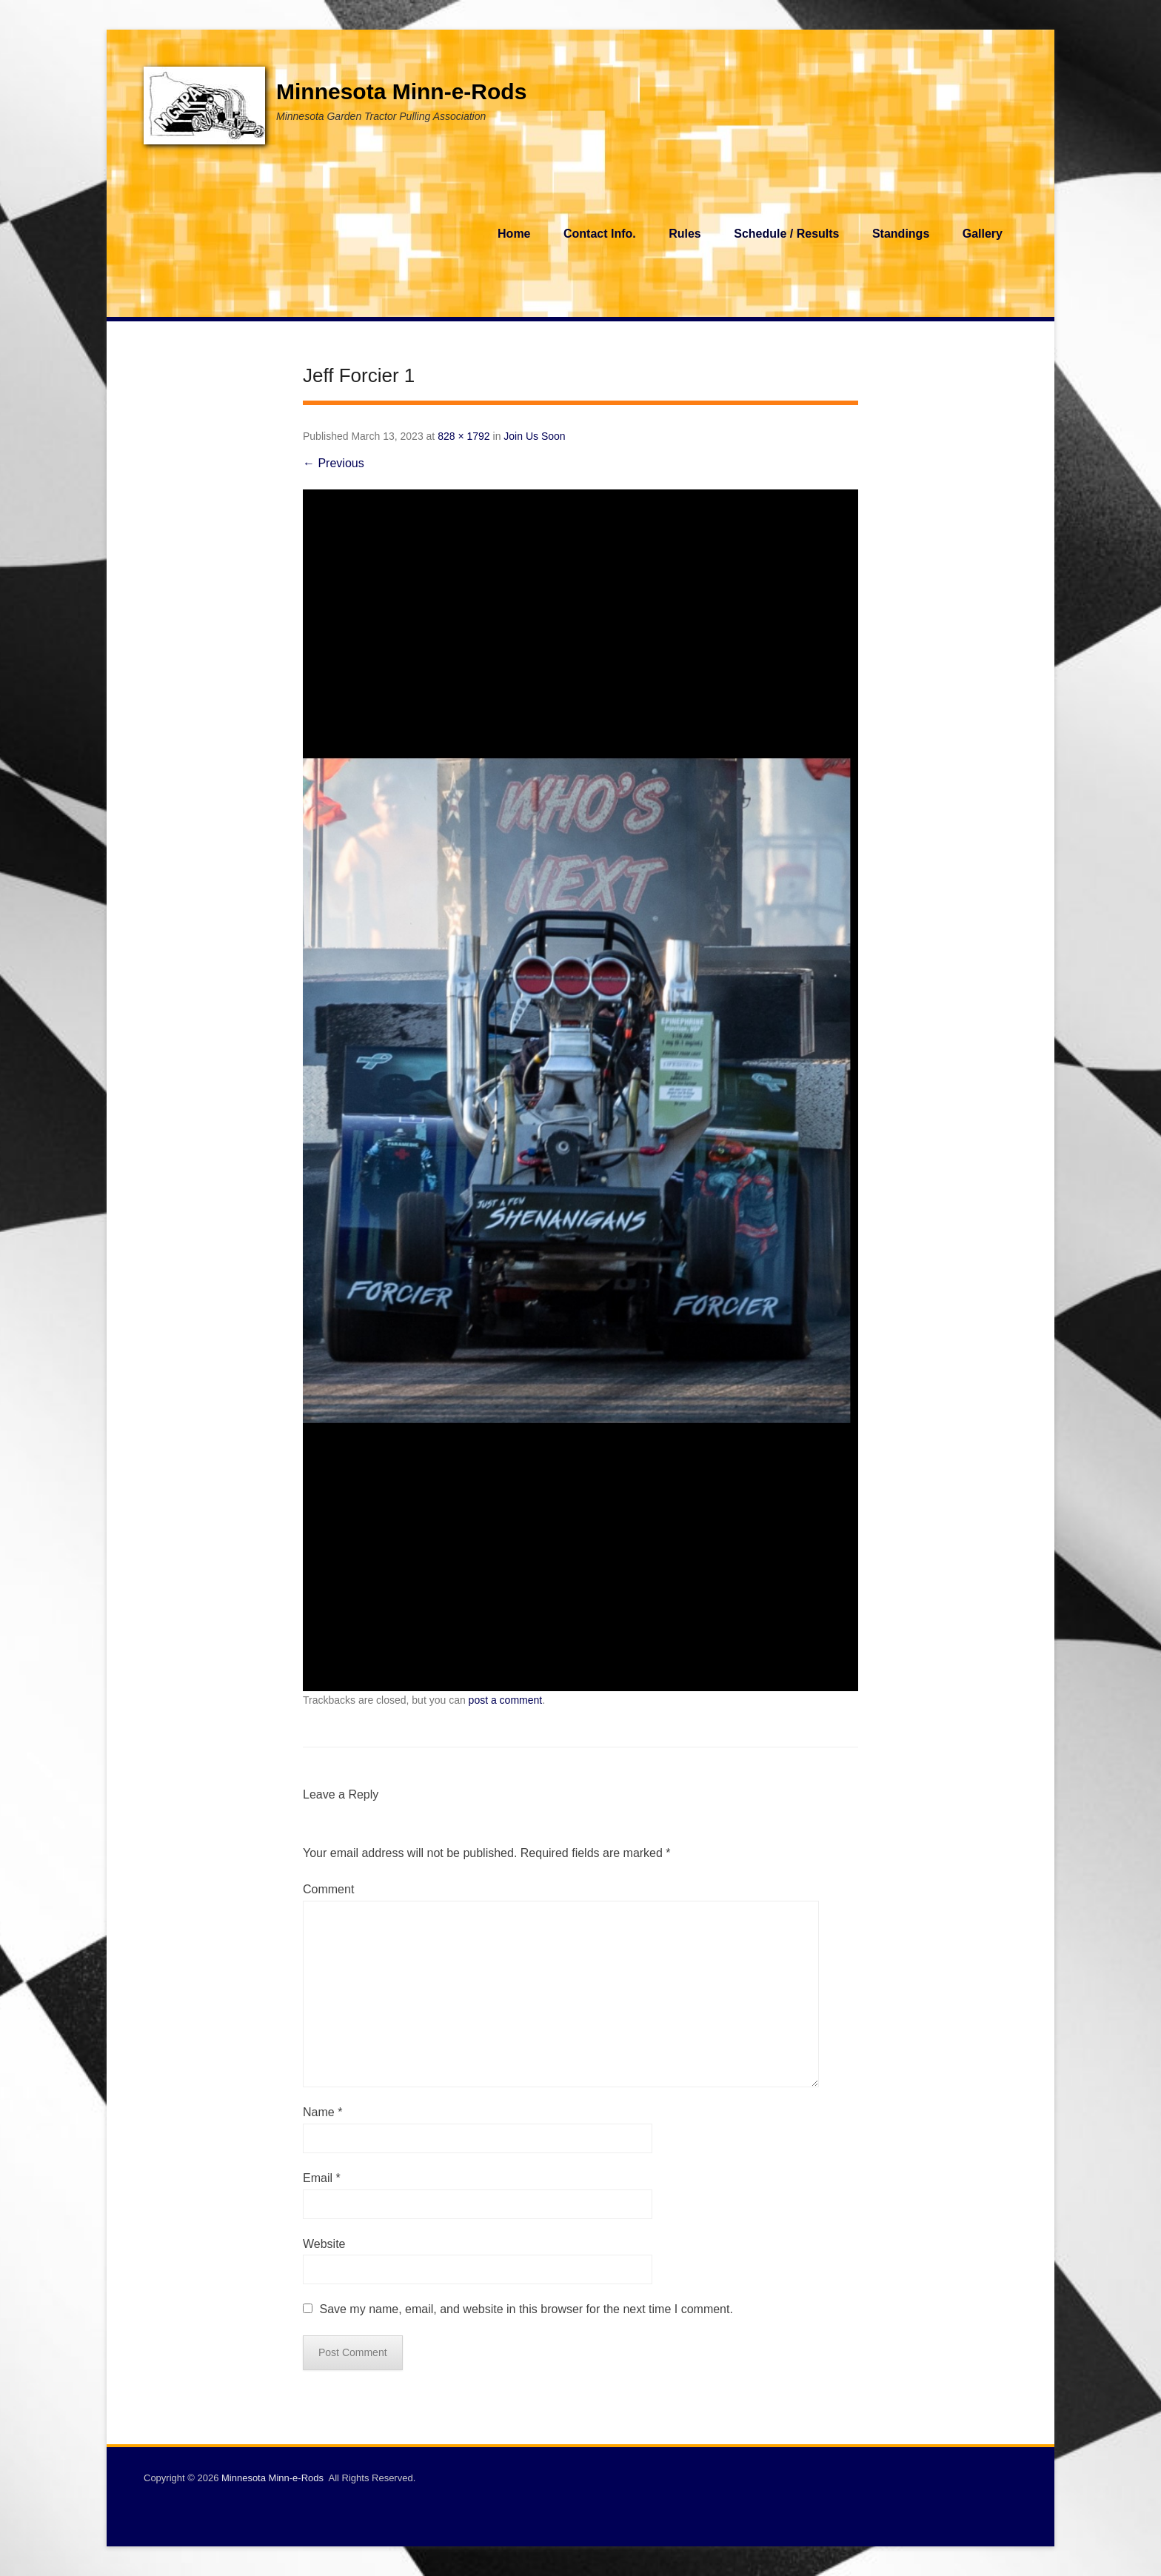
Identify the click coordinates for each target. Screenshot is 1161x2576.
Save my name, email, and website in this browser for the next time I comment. (525, 2309)
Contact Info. (599, 233)
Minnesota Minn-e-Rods (401, 91)
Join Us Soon (534, 436)
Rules (685, 233)
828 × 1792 (463, 436)
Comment (328, 1889)
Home (514, 233)
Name (322, 2112)
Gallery (983, 233)
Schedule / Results (786, 233)
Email (322, 2178)
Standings (900, 233)
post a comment (506, 1700)
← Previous (333, 463)
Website (324, 2244)
